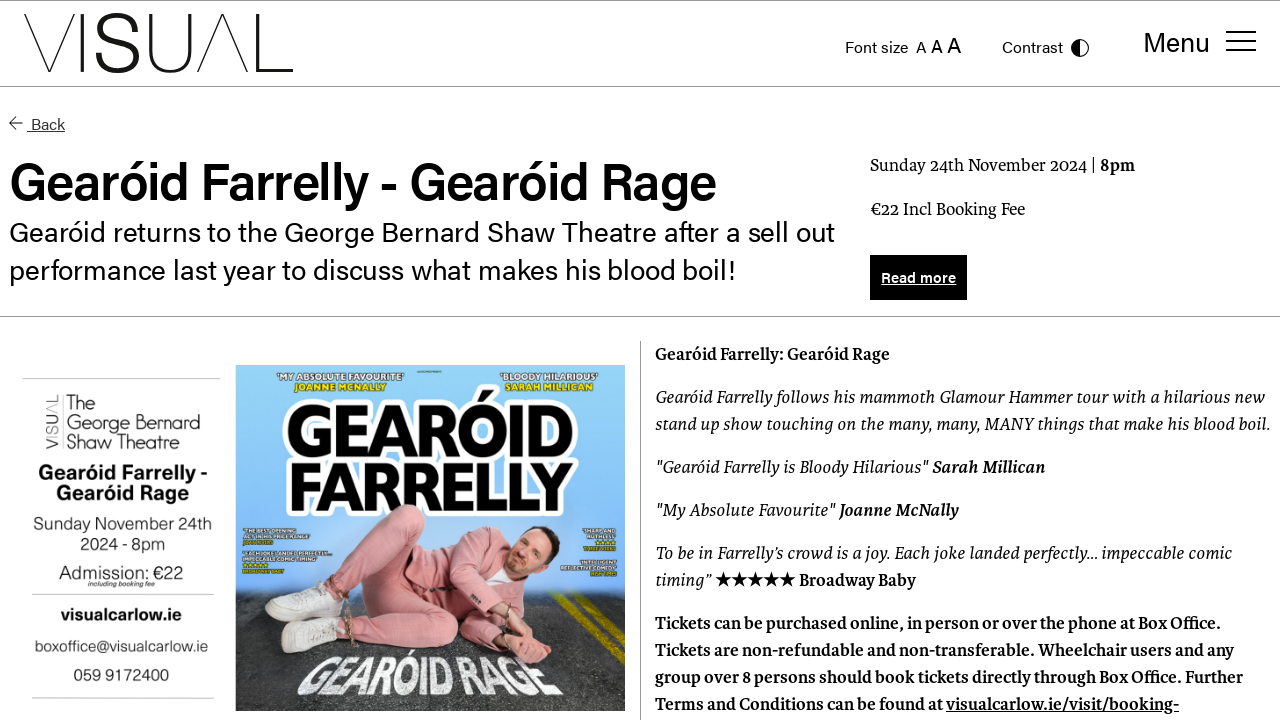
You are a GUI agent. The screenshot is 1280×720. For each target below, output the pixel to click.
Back (37, 123)
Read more (918, 276)
